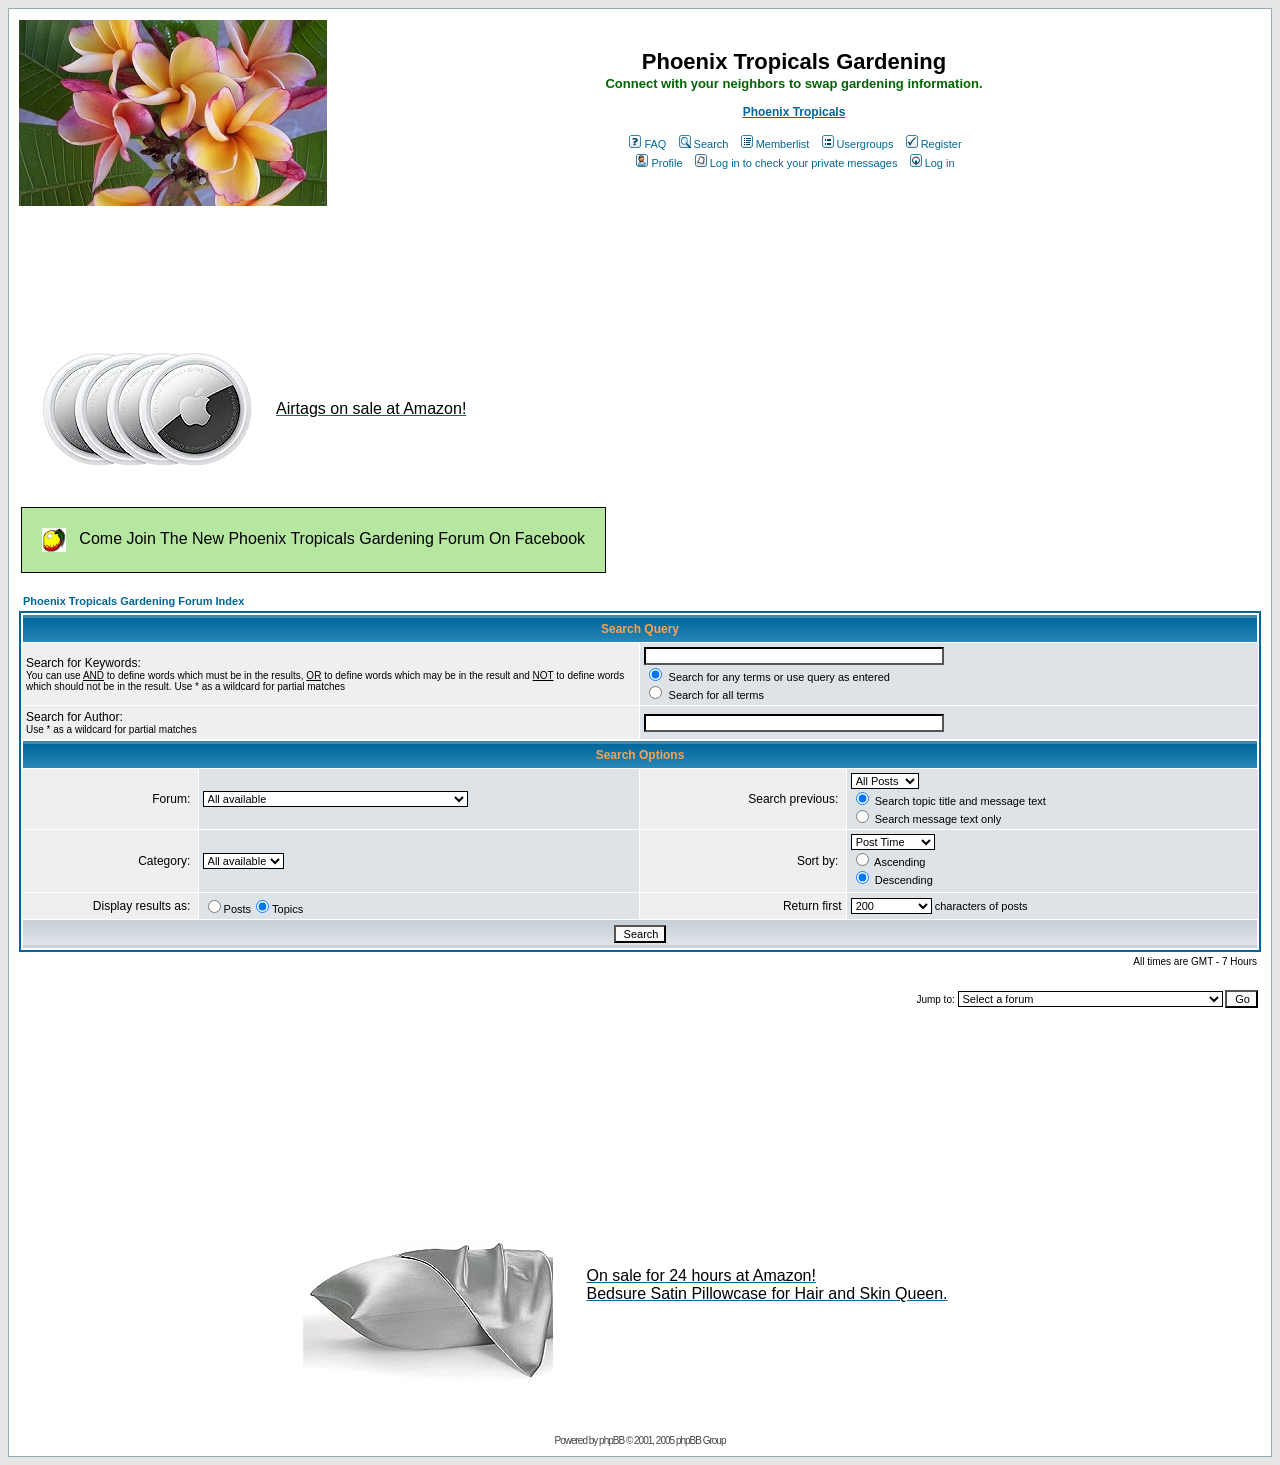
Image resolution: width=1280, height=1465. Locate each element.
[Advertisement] (383, 268)
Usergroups (858, 144)
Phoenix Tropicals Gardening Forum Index (133, 601)
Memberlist (775, 144)
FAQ (647, 144)
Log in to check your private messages (796, 163)
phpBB (611, 1440)
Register (934, 144)
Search (704, 144)
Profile (659, 163)
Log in (932, 163)
